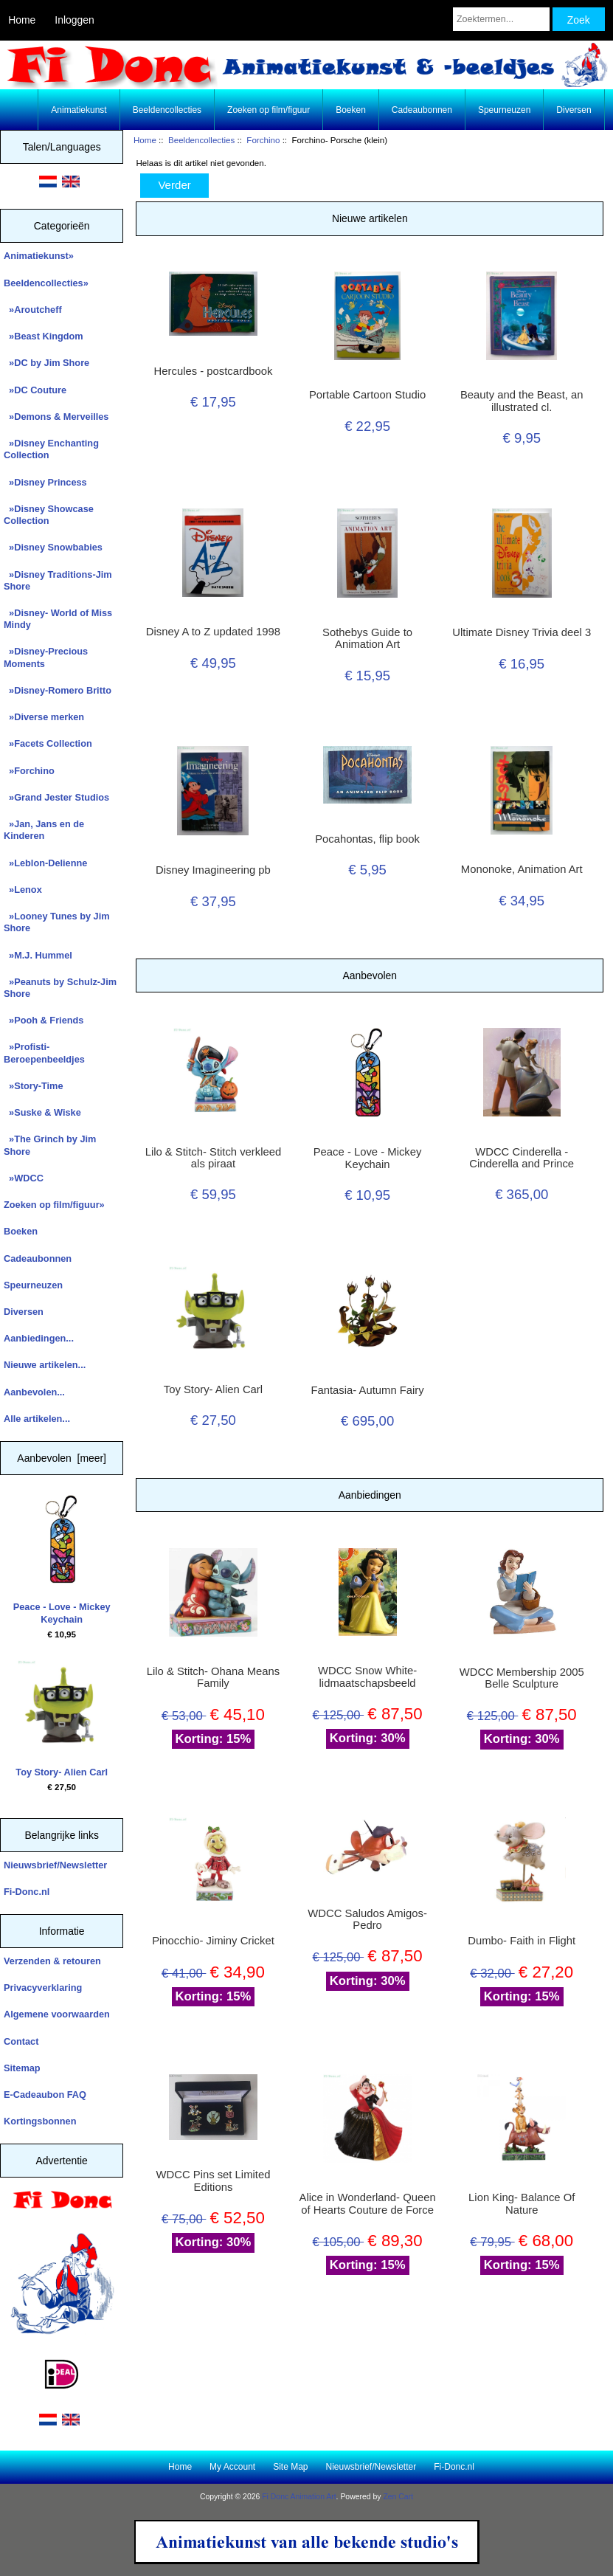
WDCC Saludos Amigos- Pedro (367, 1919)
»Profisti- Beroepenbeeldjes (44, 1052)
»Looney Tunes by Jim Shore (57, 922)
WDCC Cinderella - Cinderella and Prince (521, 1158)
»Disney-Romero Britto (57, 690)
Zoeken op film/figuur (268, 110)
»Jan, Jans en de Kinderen (44, 829)
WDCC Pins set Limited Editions (213, 2180)
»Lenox (23, 889)
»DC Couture (35, 390)
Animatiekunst (78, 110)
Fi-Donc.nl (26, 1891)
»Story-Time (33, 1085)
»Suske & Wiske (42, 1112)
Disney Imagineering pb (213, 870)
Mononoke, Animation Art (522, 869)
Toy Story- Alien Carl (61, 1719)
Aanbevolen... (34, 1392)
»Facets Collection (48, 743)
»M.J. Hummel (38, 955)
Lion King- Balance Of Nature (521, 2203)
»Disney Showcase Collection (49, 514)
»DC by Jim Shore (46, 362)
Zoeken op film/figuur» (54, 1204)
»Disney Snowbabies (53, 547)
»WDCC (24, 1178)
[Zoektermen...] (501, 19)
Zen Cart (398, 2497)
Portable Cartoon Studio (367, 395)
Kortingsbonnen (40, 2121)
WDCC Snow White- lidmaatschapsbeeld (367, 1676)
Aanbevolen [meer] (61, 1458)
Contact (21, 2041)
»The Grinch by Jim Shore (50, 1144)
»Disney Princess (45, 482)
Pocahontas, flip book (367, 839)
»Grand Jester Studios (56, 797)
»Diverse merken (44, 716)
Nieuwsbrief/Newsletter (55, 1865)
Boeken (351, 110)
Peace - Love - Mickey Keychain (62, 1560)
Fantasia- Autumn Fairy (367, 1390)
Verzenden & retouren (52, 1960)
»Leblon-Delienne (45, 863)
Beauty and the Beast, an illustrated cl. (521, 400)
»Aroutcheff (33, 309)
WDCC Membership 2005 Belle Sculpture (522, 1678)
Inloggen (74, 20)
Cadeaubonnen (422, 110)
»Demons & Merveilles (56, 416)
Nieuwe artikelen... (45, 1364)
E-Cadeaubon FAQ (45, 2094)
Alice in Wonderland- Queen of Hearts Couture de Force (367, 2203)
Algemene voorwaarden (57, 2014)
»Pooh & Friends (43, 1020)
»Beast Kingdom (43, 336)
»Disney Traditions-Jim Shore (58, 580)
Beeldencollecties (201, 140)
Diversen (573, 110)
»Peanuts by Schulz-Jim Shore (60, 987)
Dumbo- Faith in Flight (521, 1941)
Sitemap (22, 2067)
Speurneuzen (504, 110)
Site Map (290, 2467)
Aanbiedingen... (39, 1338)
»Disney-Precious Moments (46, 657)
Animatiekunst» (39, 255)
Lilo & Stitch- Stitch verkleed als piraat (213, 1158)
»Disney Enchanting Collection (51, 449)
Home (21, 20)
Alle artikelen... (37, 1418)
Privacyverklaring (43, 1987)
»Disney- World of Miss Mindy (58, 618)
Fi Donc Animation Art (299, 2497)
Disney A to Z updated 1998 (213, 632)
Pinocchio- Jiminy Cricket (213, 1941)
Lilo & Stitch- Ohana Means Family (213, 1677)
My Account (232, 2467)
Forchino (263, 140)
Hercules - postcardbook (213, 371)
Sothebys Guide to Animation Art (367, 638)
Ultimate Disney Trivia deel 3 (521, 632)
